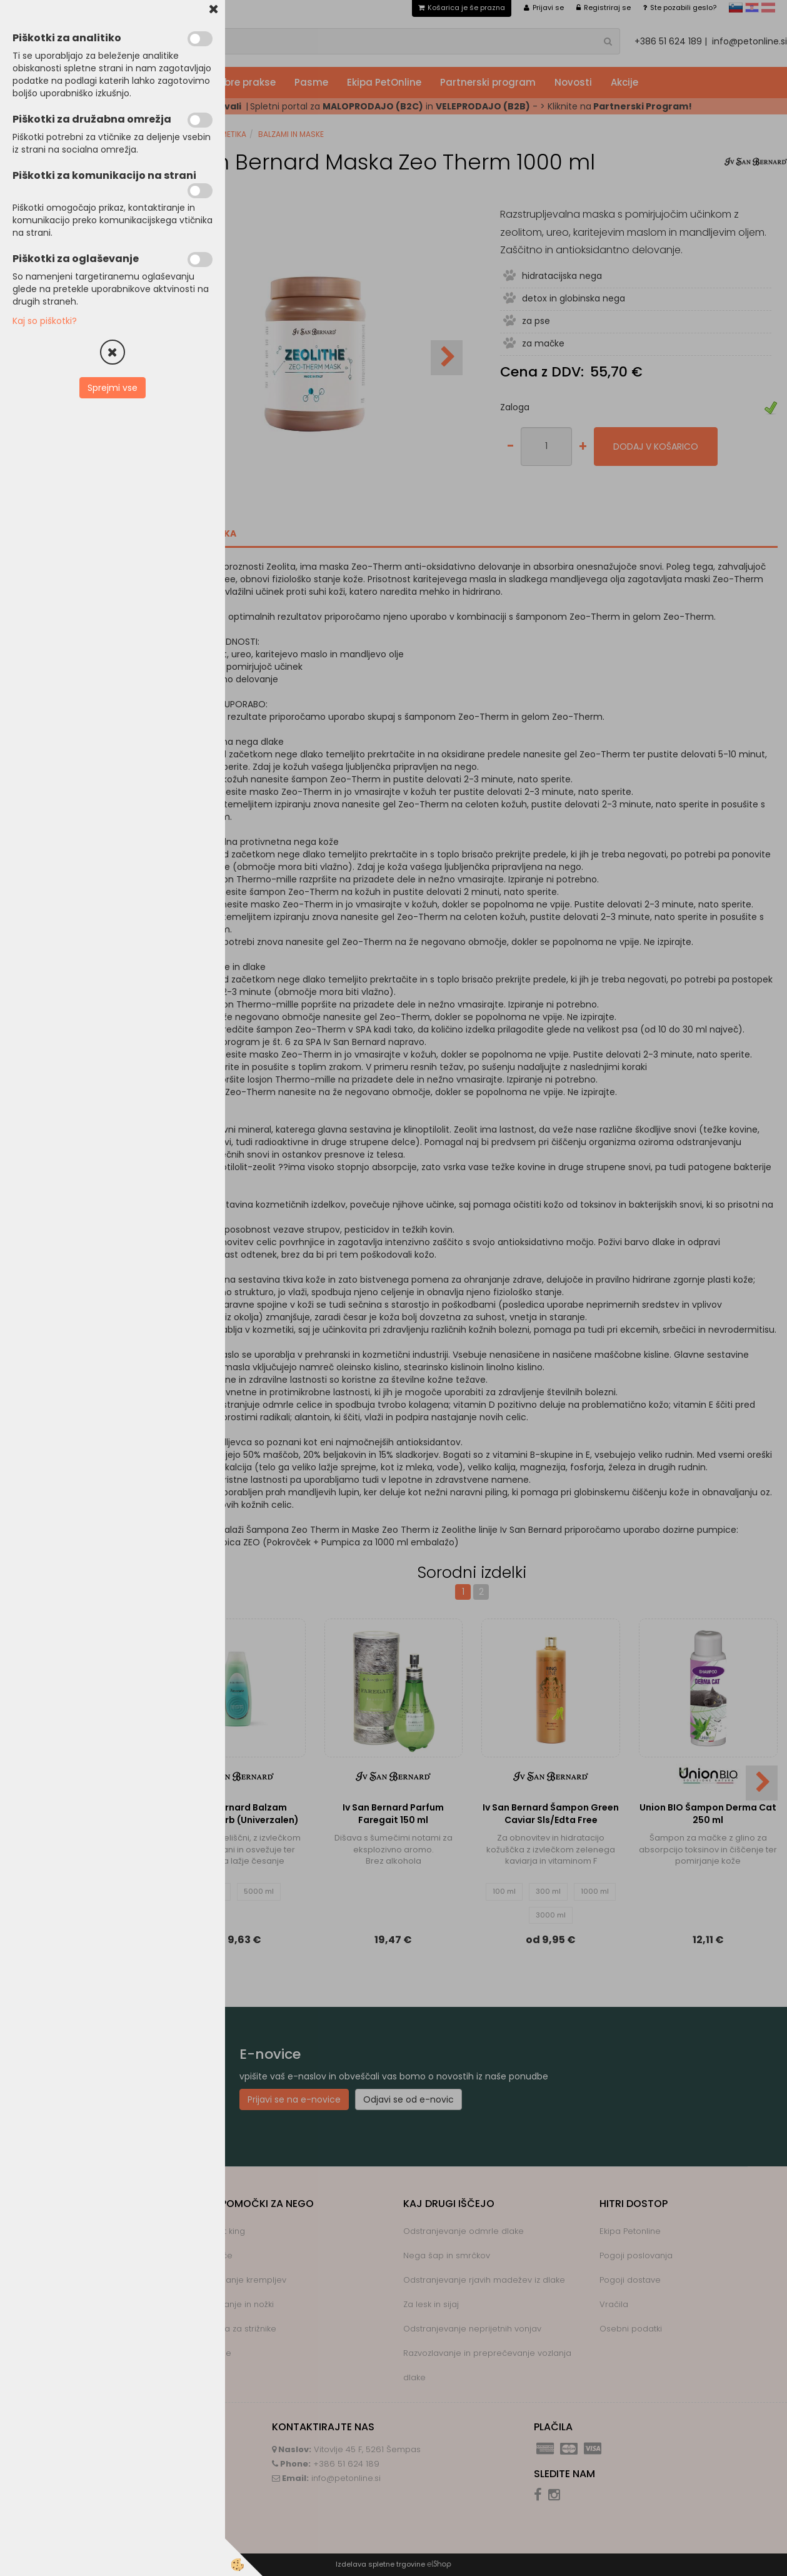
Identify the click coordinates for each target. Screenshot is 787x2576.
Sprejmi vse (113, 387)
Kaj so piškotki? (45, 321)
